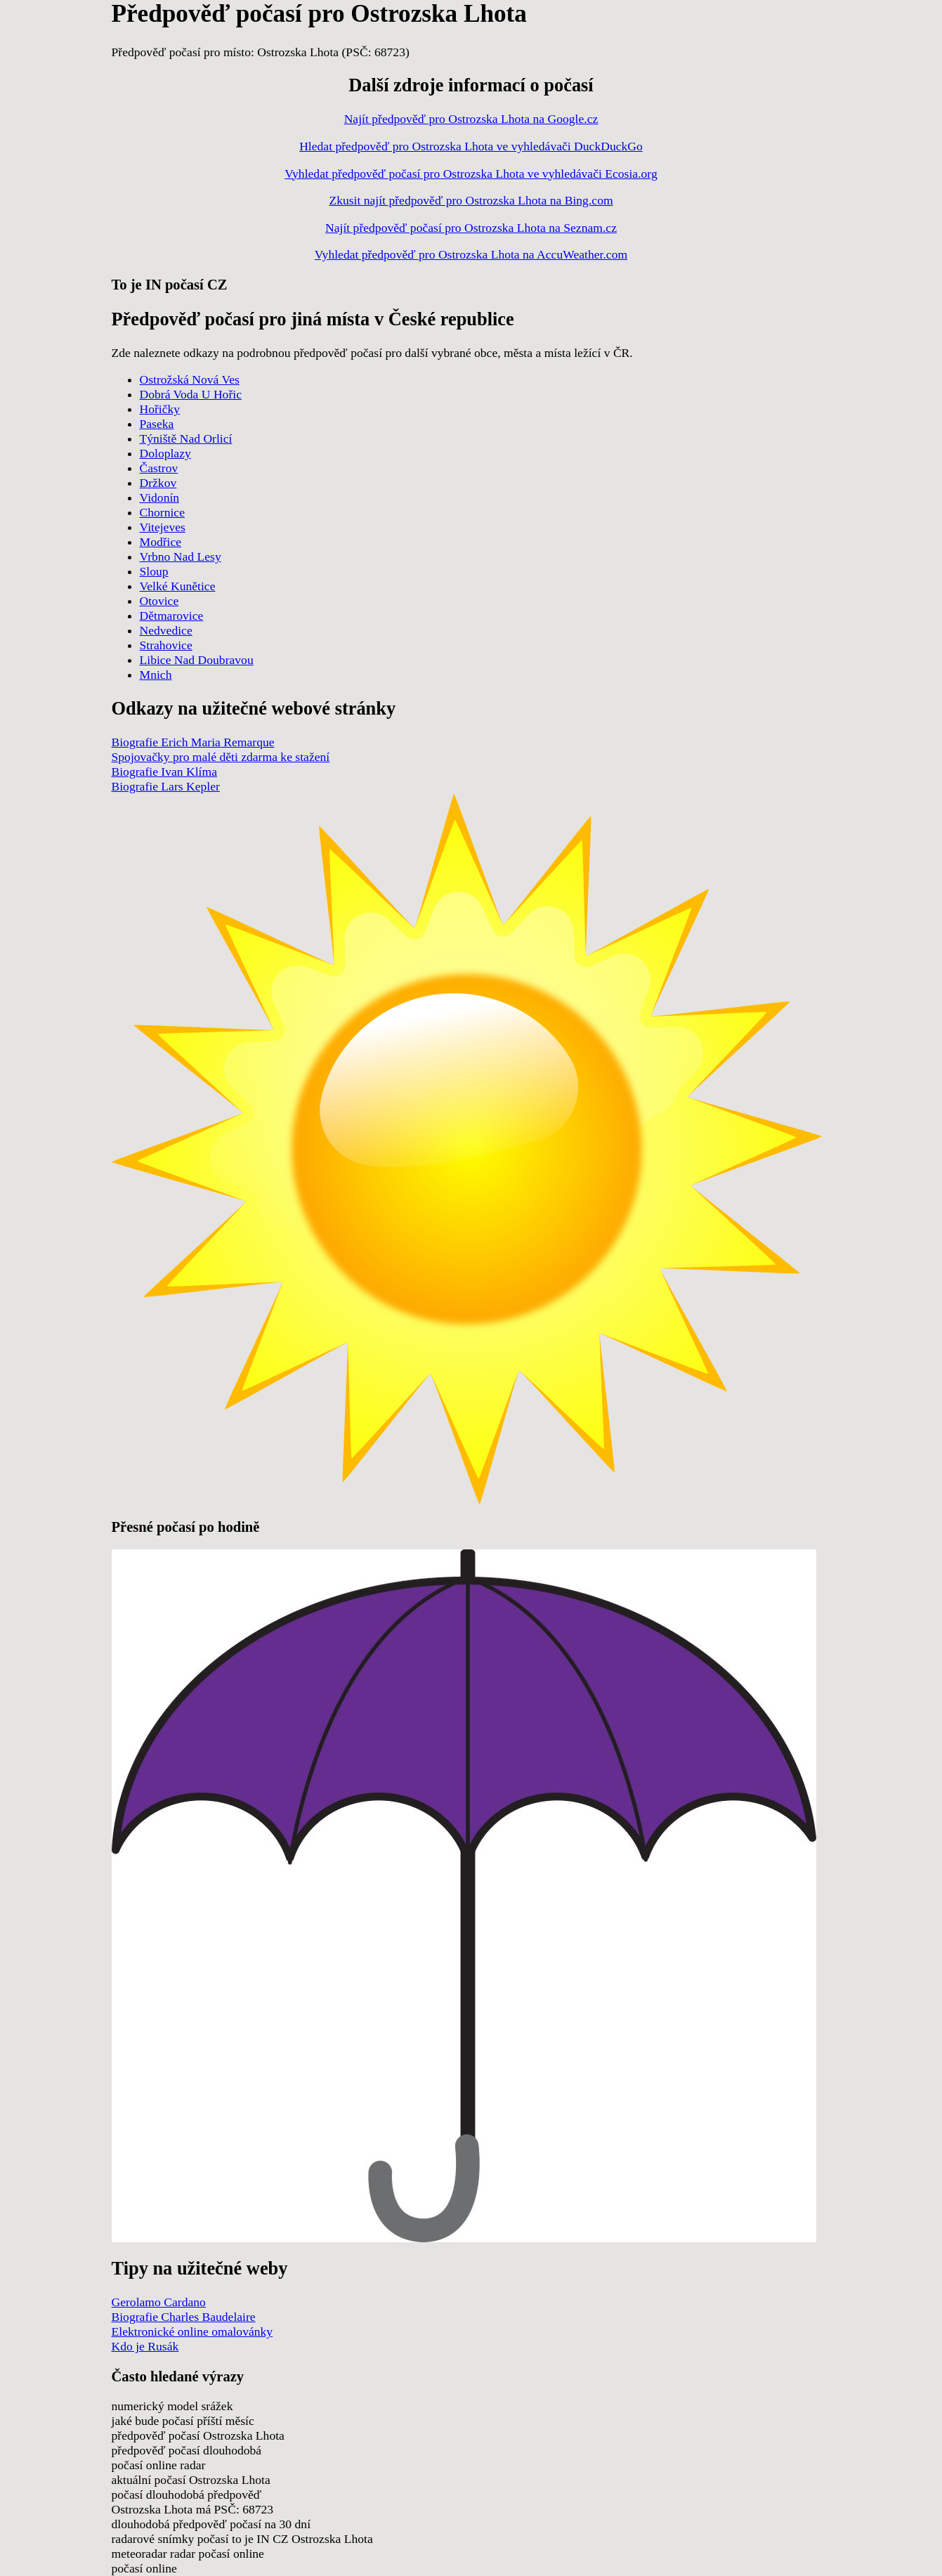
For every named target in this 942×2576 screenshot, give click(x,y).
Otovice (159, 601)
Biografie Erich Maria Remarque (193, 742)
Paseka (157, 424)
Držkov (158, 483)
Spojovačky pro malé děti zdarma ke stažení (221, 757)
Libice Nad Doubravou (197, 660)
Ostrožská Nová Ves (190, 379)
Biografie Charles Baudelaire (184, 2317)
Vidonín (160, 497)
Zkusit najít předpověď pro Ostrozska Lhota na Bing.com (471, 200)
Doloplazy (165, 453)
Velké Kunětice (178, 586)
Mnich (156, 675)
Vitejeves (162, 527)
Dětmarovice (172, 616)
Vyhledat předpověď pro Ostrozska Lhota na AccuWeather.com (471, 254)
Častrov (159, 468)
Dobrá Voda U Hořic (191, 394)
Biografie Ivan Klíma (164, 772)
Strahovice (166, 645)
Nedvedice (166, 630)
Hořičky (160, 409)
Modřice (161, 542)
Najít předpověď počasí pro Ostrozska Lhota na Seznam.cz (471, 228)
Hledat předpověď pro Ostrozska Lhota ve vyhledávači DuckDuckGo (471, 146)
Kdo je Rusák (145, 2346)
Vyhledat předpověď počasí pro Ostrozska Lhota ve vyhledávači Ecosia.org (470, 174)
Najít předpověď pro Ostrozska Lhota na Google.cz (471, 119)
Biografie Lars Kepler (166, 786)
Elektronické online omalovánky (192, 2331)
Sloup (154, 571)
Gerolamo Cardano (159, 2302)
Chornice (162, 512)
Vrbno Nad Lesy (180, 556)
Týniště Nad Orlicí (186, 438)
